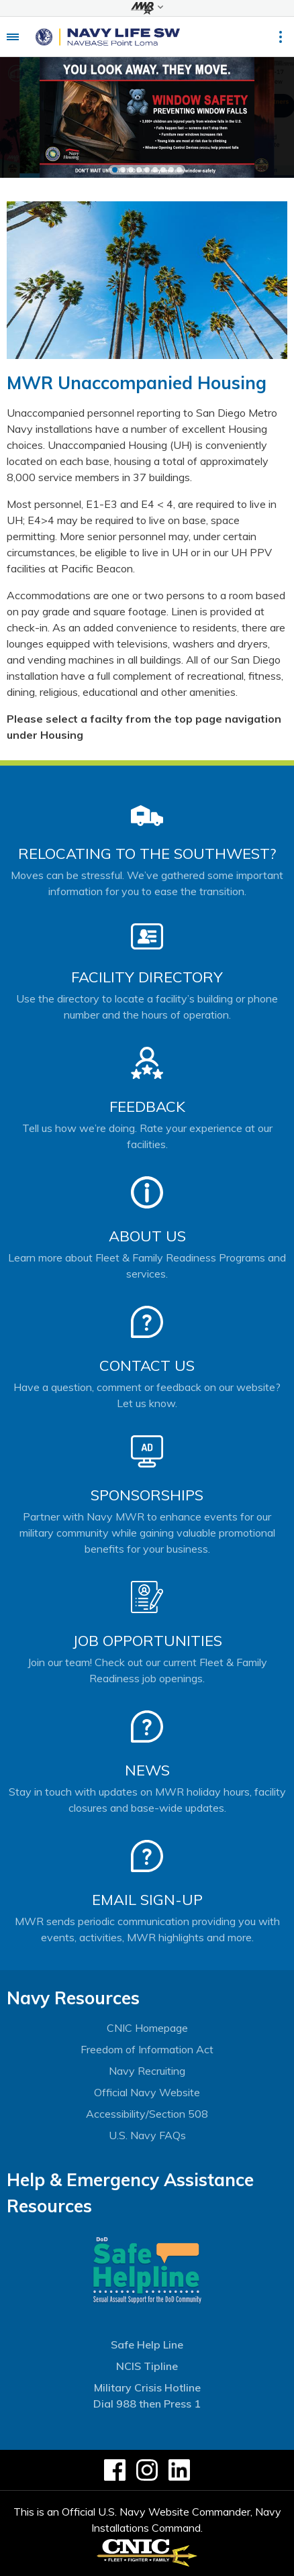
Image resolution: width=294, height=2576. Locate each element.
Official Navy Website (147, 2092)
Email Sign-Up (147, 1899)
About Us (147, 1236)
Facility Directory (147, 977)
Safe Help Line (147, 2344)
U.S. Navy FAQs (147, 2135)
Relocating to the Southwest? (147, 853)
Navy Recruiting (147, 2070)
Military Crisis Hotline (147, 2387)
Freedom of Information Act (147, 2049)
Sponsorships (147, 1495)
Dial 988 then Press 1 (147, 2403)
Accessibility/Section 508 (147, 2113)
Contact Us (147, 1365)
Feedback (147, 1106)
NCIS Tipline (147, 2366)
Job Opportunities (147, 1640)
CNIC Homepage (147, 2027)
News (147, 1770)
